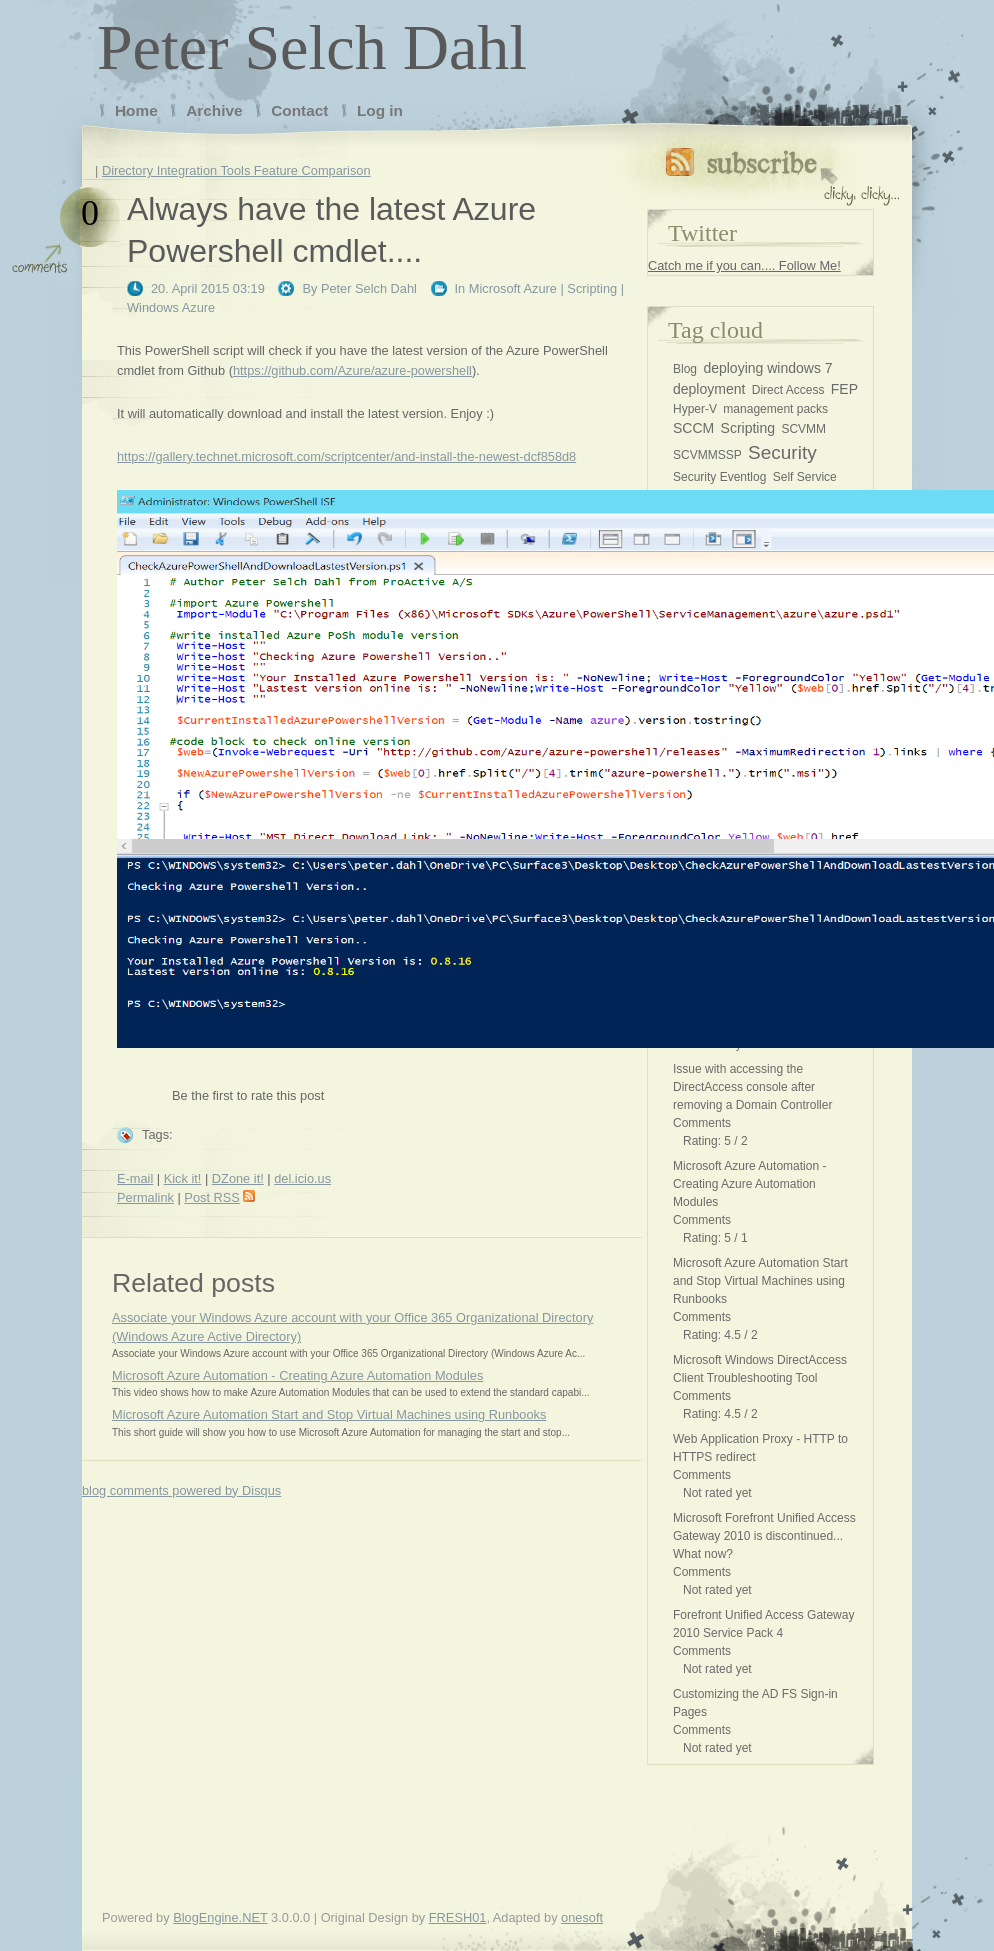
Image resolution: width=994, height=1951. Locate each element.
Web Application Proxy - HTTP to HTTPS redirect (760, 1448)
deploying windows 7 (767, 368)
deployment (709, 389)
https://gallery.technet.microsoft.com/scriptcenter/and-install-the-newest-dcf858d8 (346, 456)
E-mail (135, 1178)
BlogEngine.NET (220, 1917)
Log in (380, 110)
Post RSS (219, 1197)
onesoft (582, 1917)
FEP (844, 389)
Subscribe (782, 172)
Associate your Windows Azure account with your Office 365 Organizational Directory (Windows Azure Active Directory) (352, 1327)
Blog (685, 369)
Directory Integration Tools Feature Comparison (236, 170)
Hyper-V (695, 409)
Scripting (592, 288)
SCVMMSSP (707, 455)
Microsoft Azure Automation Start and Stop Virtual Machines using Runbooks (329, 1414)
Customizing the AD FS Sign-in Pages (755, 1703)
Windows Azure (171, 307)
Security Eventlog (719, 477)
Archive (214, 110)
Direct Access (788, 390)
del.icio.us (302, 1178)
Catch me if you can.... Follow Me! (744, 265)
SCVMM (803, 429)
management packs (775, 409)
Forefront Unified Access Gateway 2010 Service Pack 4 (763, 1624)
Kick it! (183, 1178)
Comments (702, 1123)
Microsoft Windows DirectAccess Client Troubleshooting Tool (760, 1369)
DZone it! (238, 1178)
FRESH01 (458, 1917)
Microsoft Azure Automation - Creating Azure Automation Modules (297, 1375)
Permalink (145, 1197)
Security (782, 452)
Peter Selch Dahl (312, 47)
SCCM (693, 428)
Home (136, 110)
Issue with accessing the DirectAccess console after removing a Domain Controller (752, 1087)
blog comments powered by (181, 1490)
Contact (299, 110)
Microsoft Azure (513, 288)
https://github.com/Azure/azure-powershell (352, 370)
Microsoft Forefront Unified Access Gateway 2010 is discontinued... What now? (764, 1536)
